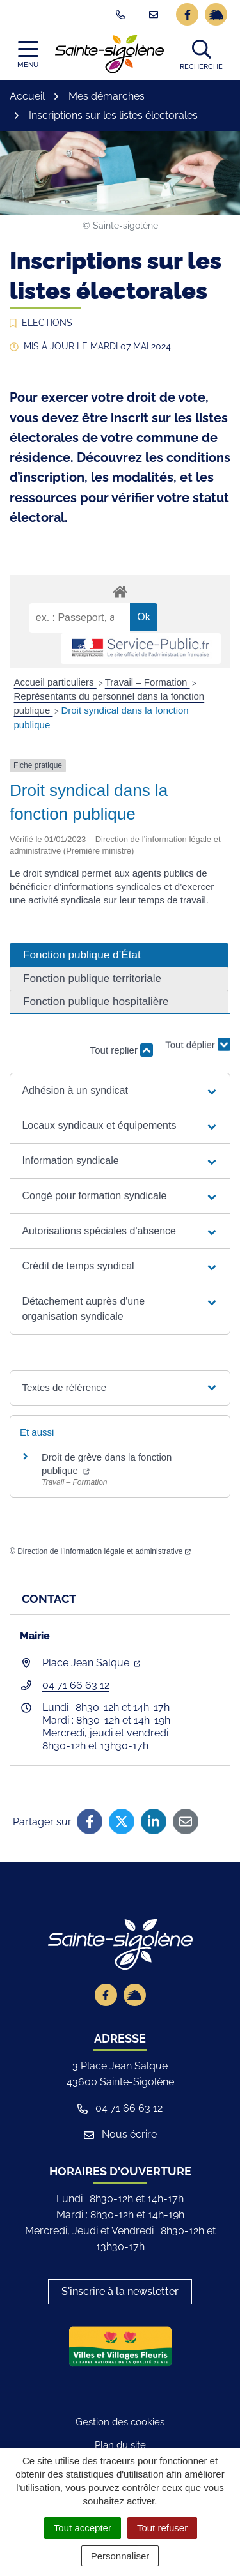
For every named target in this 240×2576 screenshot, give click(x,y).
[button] (201, 54)
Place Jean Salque (91, 1663)
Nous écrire (120, 2134)
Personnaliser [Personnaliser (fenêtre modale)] (120, 2555)
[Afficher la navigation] (28, 54)
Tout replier (121, 1050)
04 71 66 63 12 (75, 1685)
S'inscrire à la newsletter (120, 2291)
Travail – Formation (147, 682)
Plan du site (120, 2445)
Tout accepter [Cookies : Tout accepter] (82, 2527)
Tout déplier (197, 1044)
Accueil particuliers (55, 682)
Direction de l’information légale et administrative (104, 1551)
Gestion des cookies (120, 2422)
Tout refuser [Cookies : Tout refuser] (162, 2527)
